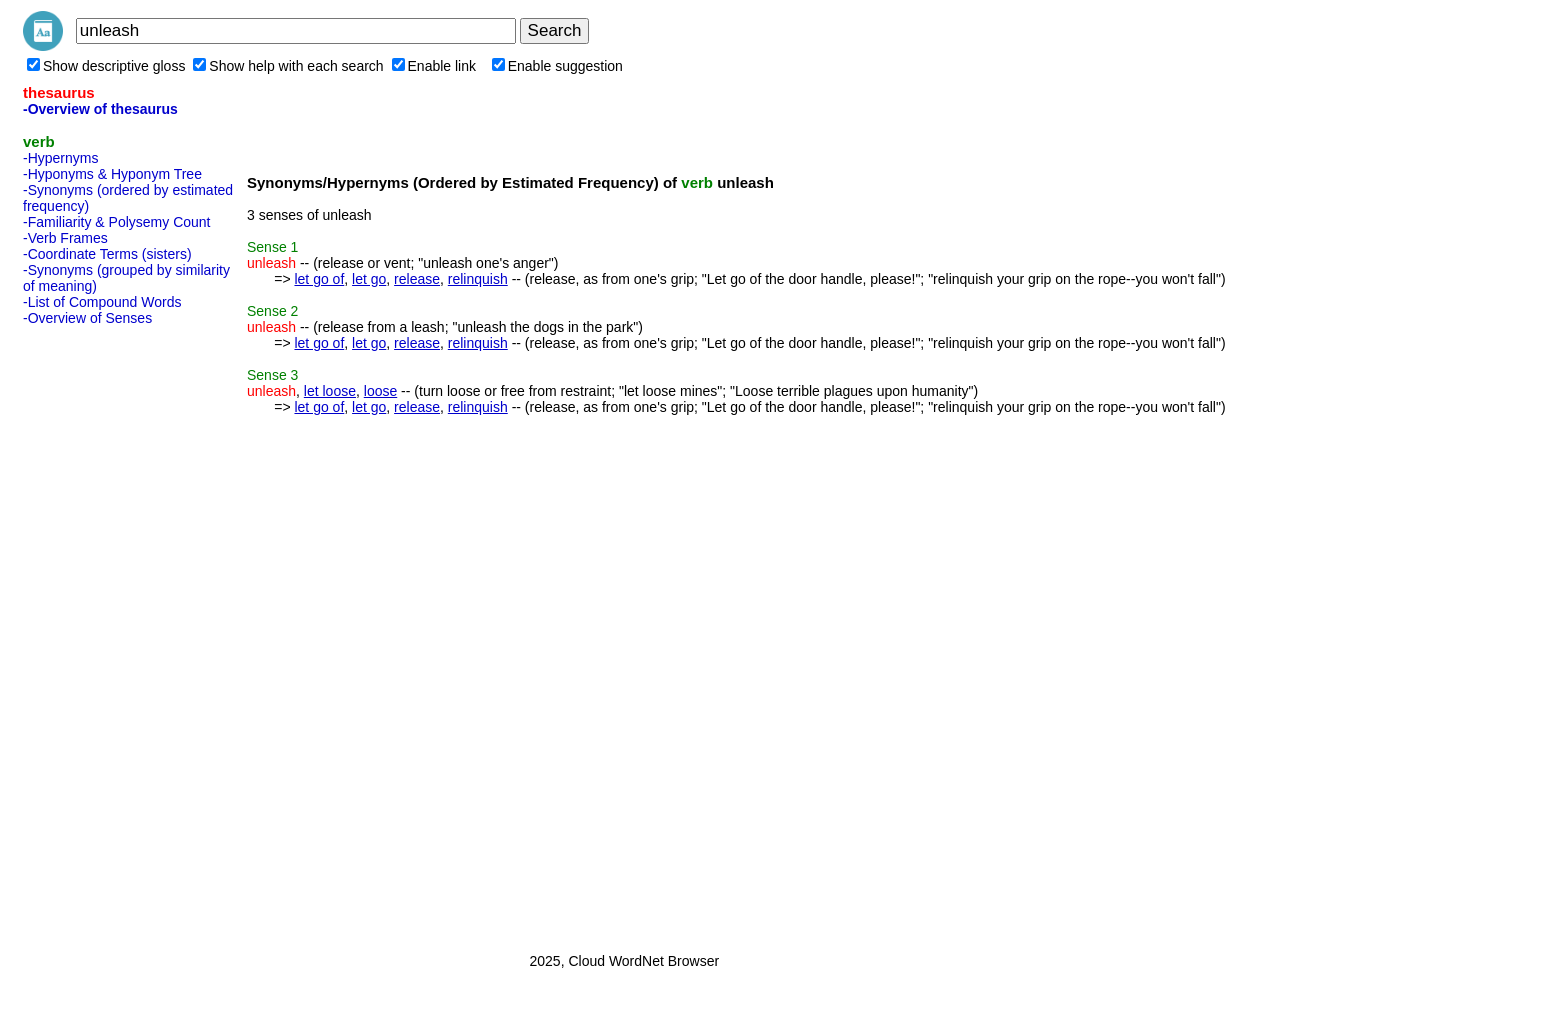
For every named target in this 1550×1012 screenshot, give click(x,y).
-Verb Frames (65, 238)
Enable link (434, 66)
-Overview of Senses (87, 318)
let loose (330, 391)
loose (380, 391)
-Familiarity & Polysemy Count (117, 222)
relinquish (478, 279)
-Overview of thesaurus (100, 109)
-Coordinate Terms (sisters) (107, 254)
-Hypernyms (60, 158)
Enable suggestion (557, 66)
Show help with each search (288, 66)
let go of (319, 279)
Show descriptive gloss (106, 66)
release (417, 279)
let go (369, 279)
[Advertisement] (103, 633)
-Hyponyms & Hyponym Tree (112, 174)
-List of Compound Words (102, 302)
